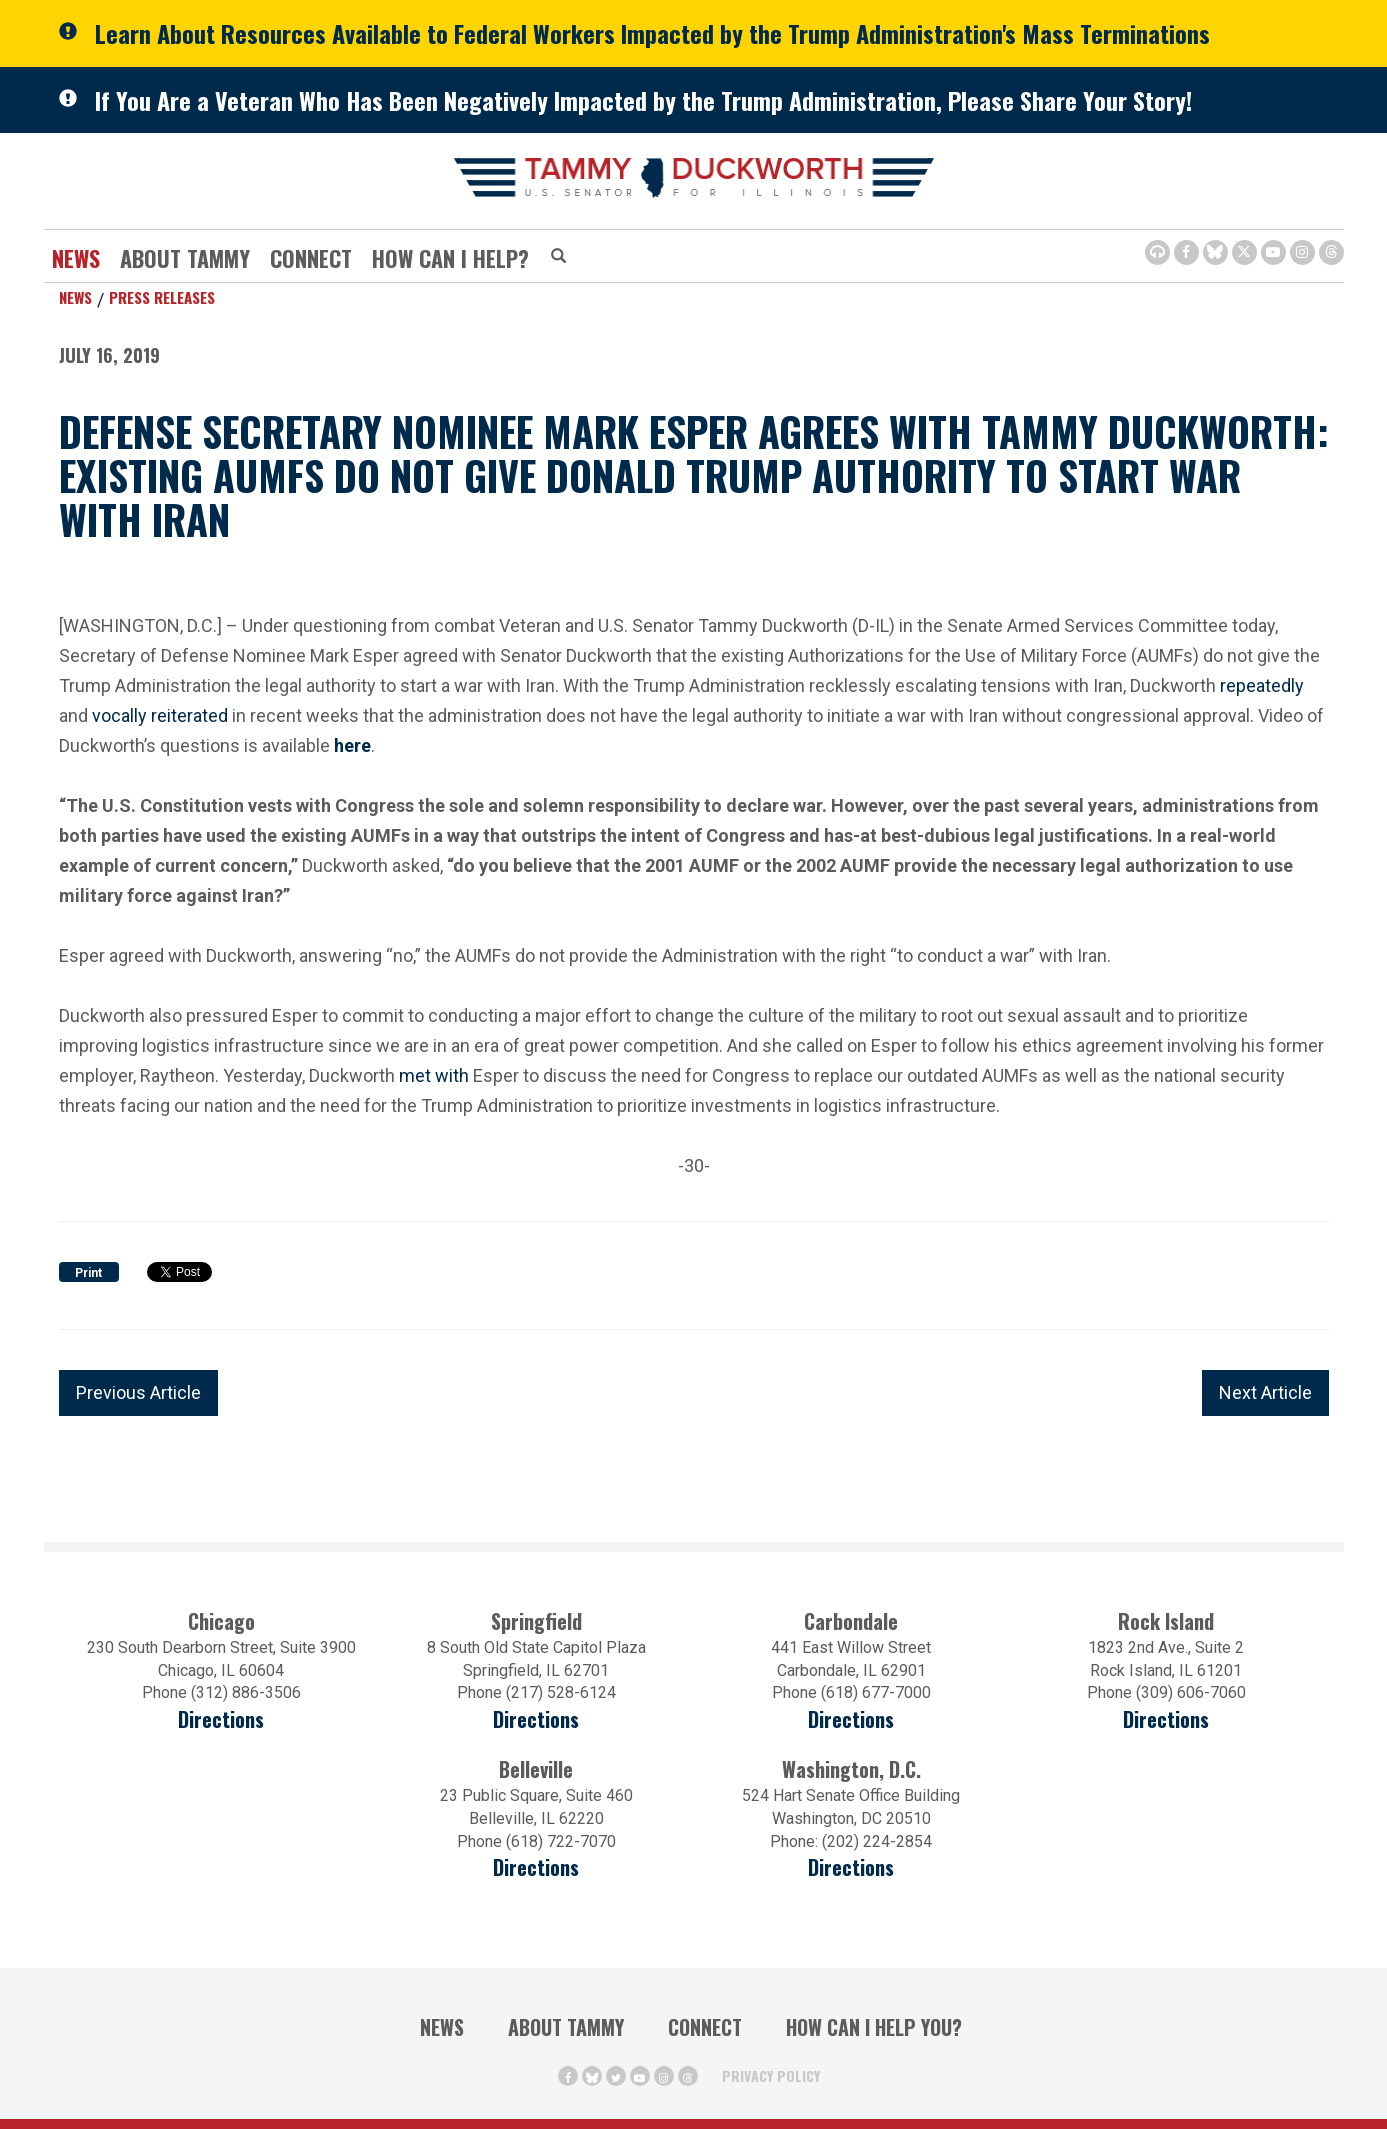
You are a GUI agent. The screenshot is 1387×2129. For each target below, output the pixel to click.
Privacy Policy (771, 2075)
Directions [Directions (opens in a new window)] (221, 1719)
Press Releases (162, 297)
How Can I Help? (450, 258)
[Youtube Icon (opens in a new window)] (1273, 252)
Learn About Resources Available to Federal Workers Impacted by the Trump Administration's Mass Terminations (652, 33)
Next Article (1265, 1392)
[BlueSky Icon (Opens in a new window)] (1215, 252)
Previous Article (138, 1392)
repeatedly (1262, 685)
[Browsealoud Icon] (1157, 252)
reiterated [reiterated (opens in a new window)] (189, 713)
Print (88, 1273)
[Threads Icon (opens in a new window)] (1331, 252)
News (76, 258)
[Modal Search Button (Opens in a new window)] (558, 257)
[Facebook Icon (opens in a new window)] (1186, 252)
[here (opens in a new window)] (352, 746)
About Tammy (185, 258)
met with (434, 1075)
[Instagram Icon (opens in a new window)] (1302, 252)
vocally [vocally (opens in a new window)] (119, 713)
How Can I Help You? (874, 2027)
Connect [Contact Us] (311, 258)
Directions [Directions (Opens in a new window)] (536, 1867)
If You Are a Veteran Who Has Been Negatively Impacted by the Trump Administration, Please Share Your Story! (643, 100)
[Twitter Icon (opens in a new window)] (1244, 252)
